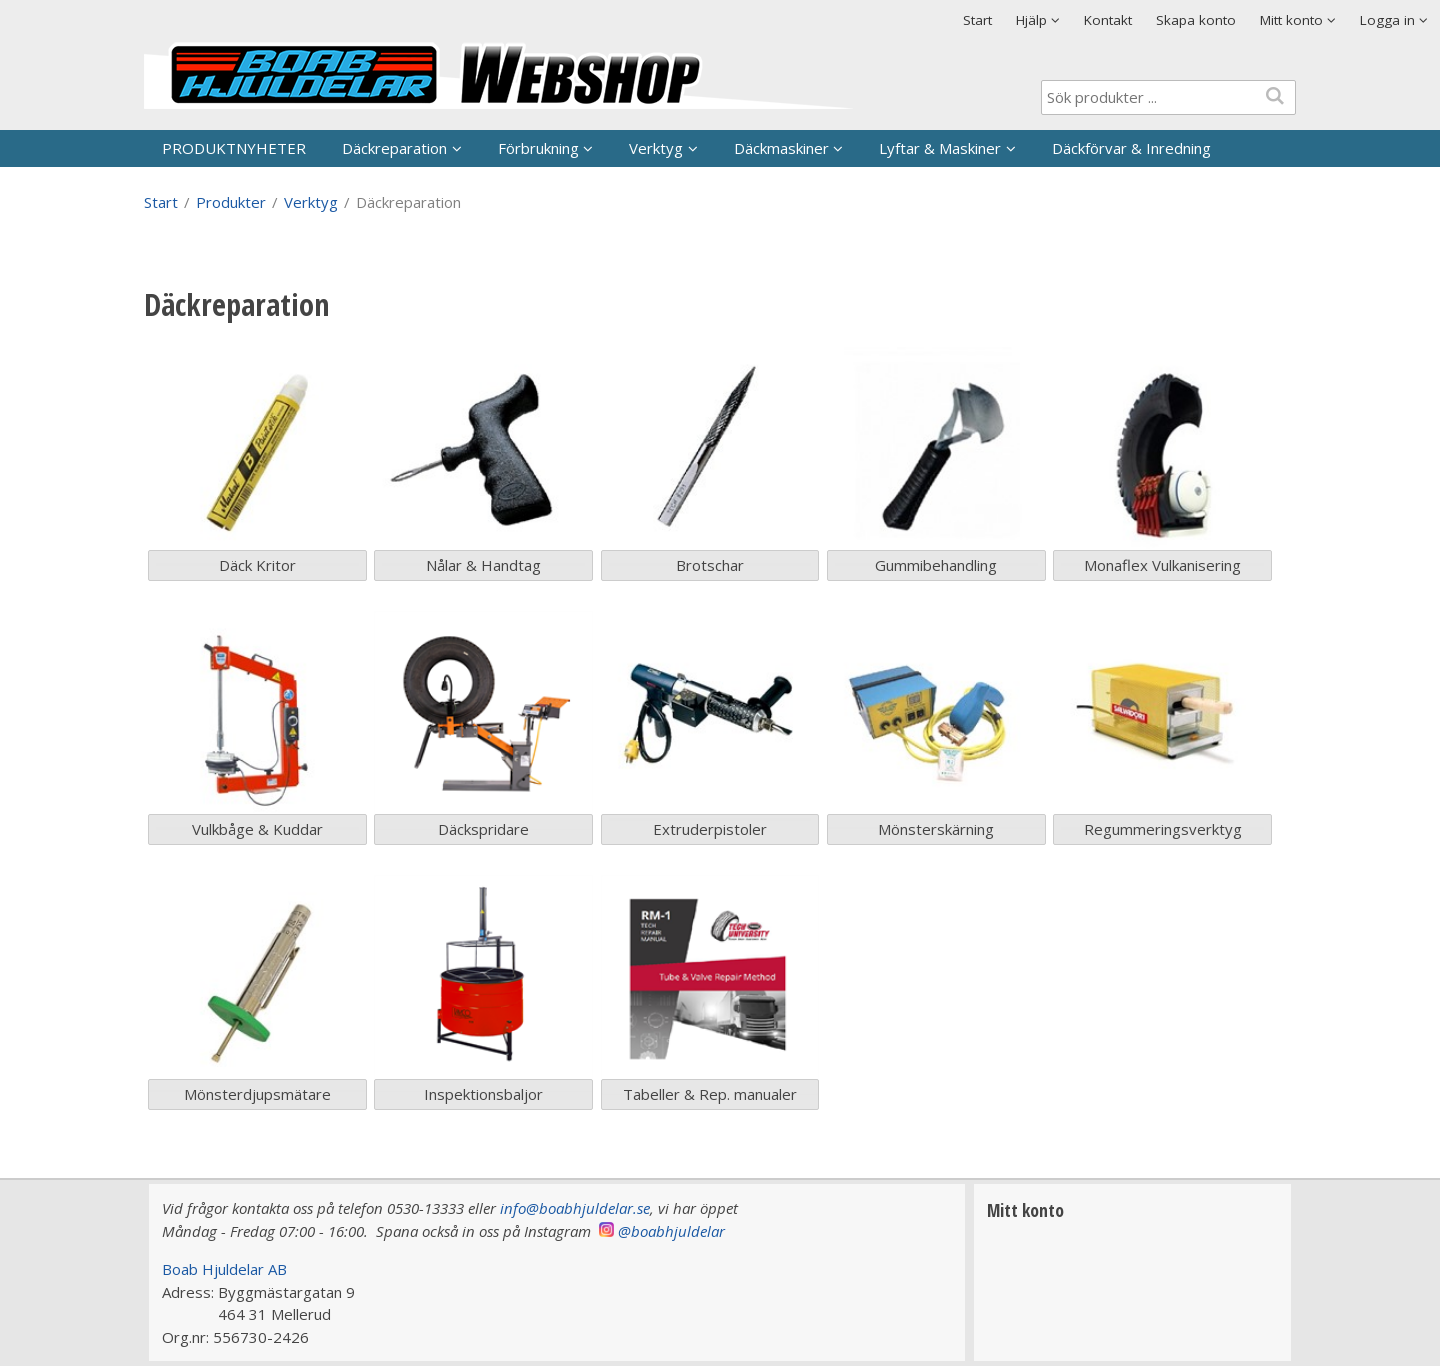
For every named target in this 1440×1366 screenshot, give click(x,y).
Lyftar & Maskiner (940, 148)
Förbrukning (538, 148)
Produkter (231, 202)
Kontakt (1108, 20)
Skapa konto (1196, 20)
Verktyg (656, 148)
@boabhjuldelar (671, 1231)
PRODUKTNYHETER (234, 148)
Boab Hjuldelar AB (224, 1269)
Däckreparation (394, 148)
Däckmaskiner (781, 148)
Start (977, 20)
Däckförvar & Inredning (1131, 148)
